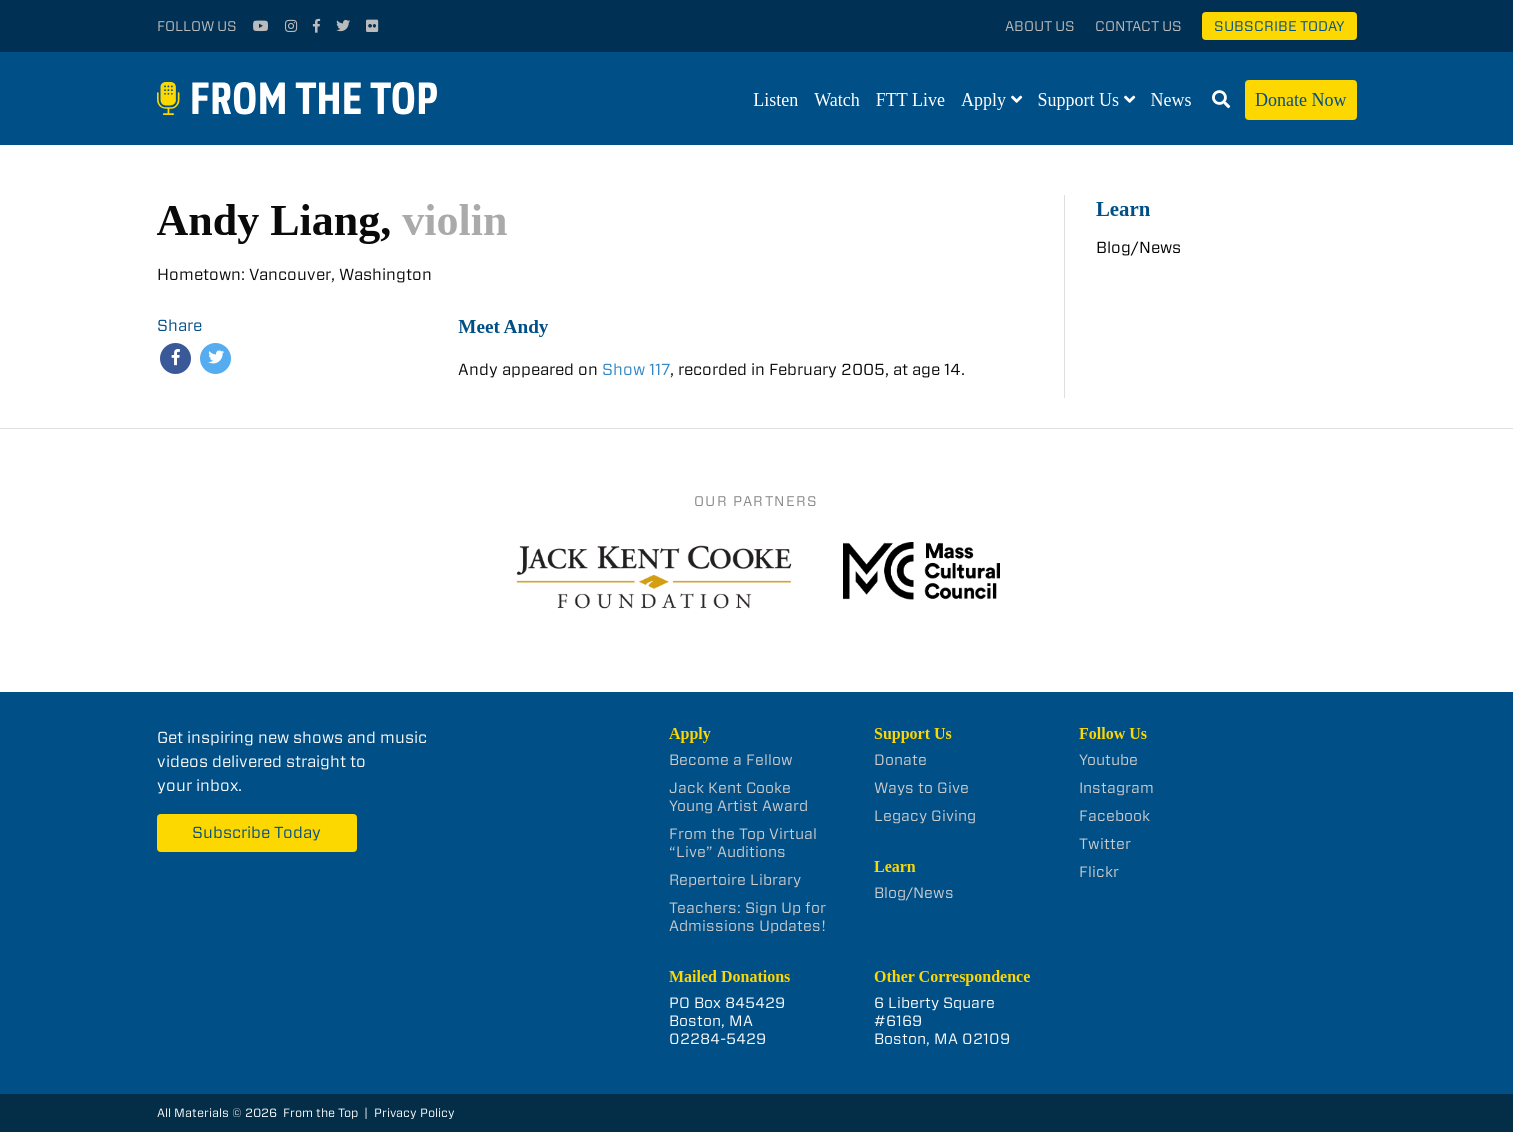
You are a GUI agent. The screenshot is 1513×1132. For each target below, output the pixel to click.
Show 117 (636, 369)
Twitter (1105, 844)
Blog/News (1138, 247)
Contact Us (1138, 26)
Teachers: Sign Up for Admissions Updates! (747, 917)
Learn (1123, 208)
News (1171, 100)
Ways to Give (921, 788)
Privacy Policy (414, 1112)
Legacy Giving (925, 816)
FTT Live (910, 100)
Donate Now (1300, 100)
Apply (983, 100)
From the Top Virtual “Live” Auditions (743, 843)
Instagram (1116, 788)
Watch (837, 100)
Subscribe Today (1279, 26)
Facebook (1114, 816)
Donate (900, 760)
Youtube (1108, 760)
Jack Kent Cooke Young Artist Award (738, 797)
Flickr (1099, 872)
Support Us (1079, 100)
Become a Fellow (731, 760)
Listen (775, 100)
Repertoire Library (735, 880)
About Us (1040, 26)
